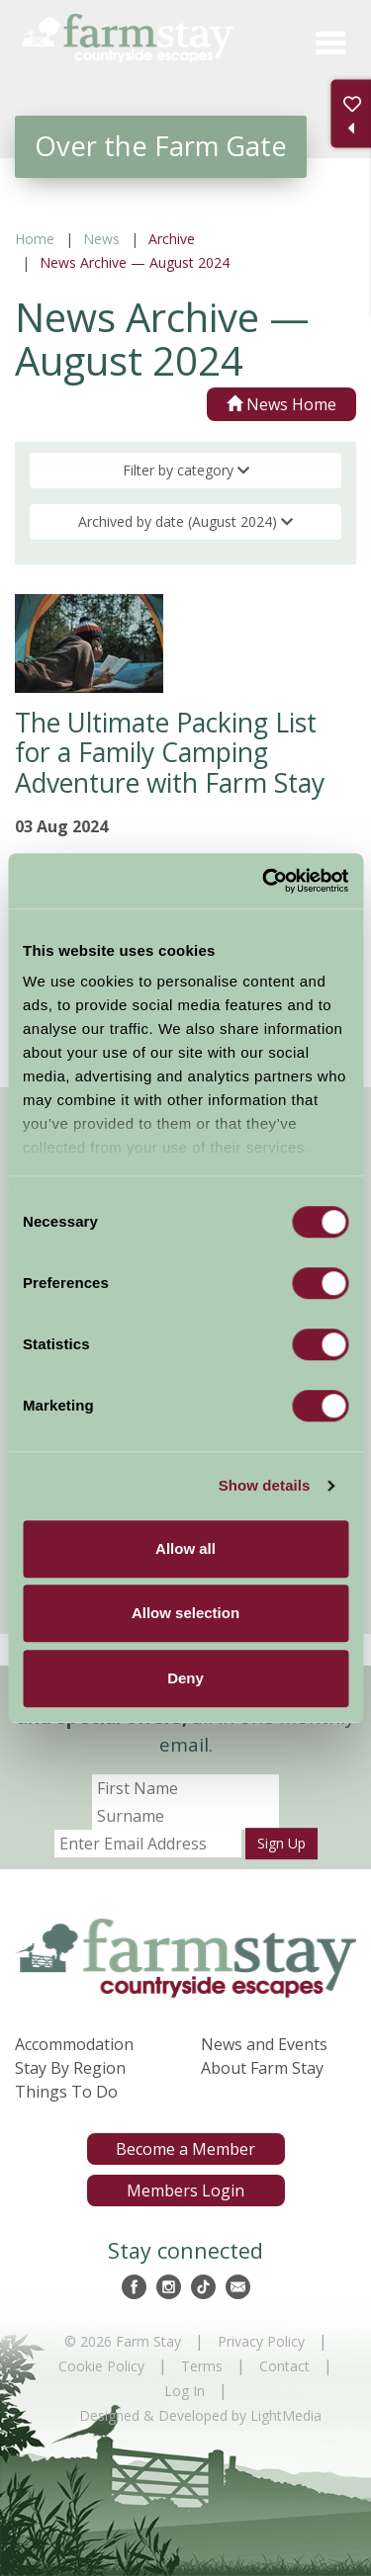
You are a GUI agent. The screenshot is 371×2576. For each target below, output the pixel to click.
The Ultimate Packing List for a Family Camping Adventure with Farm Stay (170, 753)
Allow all (185, 1548)
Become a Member (185, 2149)
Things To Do (66, 2092)
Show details (265, 1485)
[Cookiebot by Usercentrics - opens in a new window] (264, 881)
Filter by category (186, 470)
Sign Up (281, 1843)
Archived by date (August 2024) (185, 521)
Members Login (185, 2190)
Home (34, 238)
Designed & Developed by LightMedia (200, 2415)
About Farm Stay (262, 2068)
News (101, 238)
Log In (184, 2390)
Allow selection (185, 1612)
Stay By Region (70, 2068)
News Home (281, 404)
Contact (284, 2366)
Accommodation (74, 2044)
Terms (202, 2366)
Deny (185, 1678)
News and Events (264, 2044)
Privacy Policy (261, 2341)
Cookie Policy (101, 2366)
